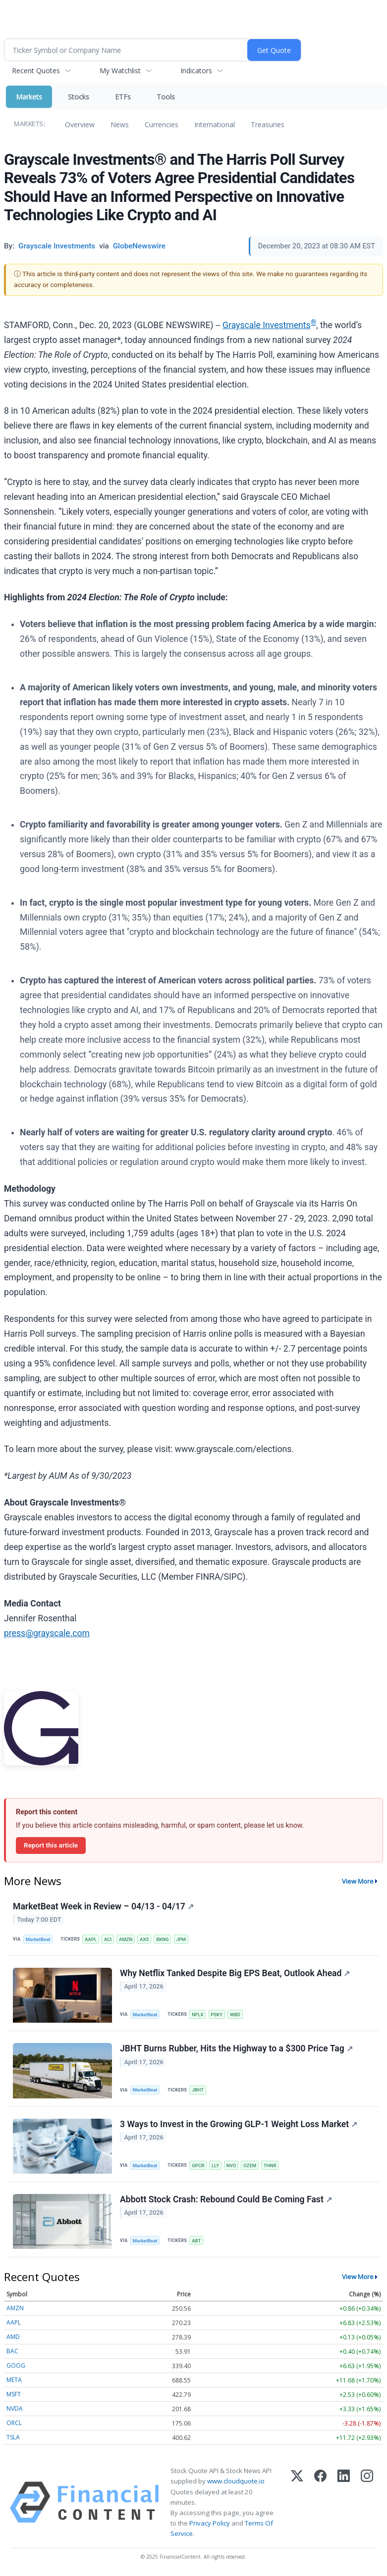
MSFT (13, 2394)
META (14, 2380)
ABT (196, 2240)
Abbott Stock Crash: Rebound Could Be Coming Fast (226, 2199)
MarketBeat (38, 1939)
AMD (13, 2337)
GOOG (15, 2365)
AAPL (91, 1939)
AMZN (125, 1939)
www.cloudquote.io (236, 2481)
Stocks (78, 96)
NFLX (197, 2014)
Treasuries (267, 124)
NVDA (14, 2408)
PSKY (216, 2014)
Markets (29, 96)
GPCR (198, 2165)
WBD (235, 2014)
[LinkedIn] (343, 2502)
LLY (215, 2165)
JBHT (198, 2089)
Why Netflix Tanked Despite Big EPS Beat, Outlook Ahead (235, 1973)
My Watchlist (120, 70)
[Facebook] (320, 2502)
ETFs (123, 96)
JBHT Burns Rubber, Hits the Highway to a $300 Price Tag (236, 2048)
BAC (12, 2351)
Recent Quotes (36, 70)
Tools (166, 96)
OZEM (249, 2165)
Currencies (161, 124)
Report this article (51, 1845)
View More (358, 1881)
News (120, 124)
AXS (144, 1939)
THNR (270, 2165)
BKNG (162, 1939)
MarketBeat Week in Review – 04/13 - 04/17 (103, 1906)
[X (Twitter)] (297, 2502)
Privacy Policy (209, 2523)
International (214, 124)
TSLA (13, 2437)
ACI (107, 1939)
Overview (80, 124)
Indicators (196, 70)
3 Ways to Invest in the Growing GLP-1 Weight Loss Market (238, 2124)
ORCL (14, 2423)
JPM (181, 1939)
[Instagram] (367, 2502)
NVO (231, 2165)
